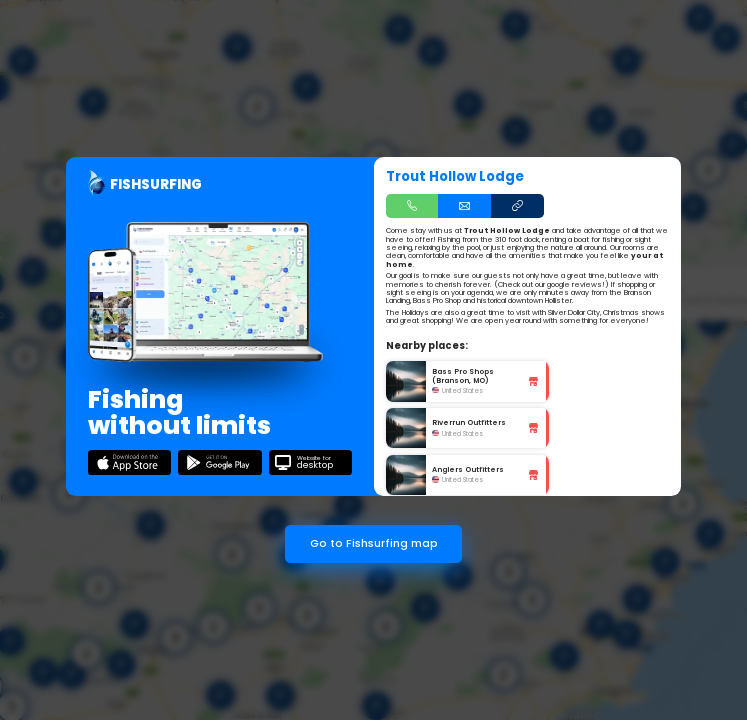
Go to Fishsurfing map (374, 543)
